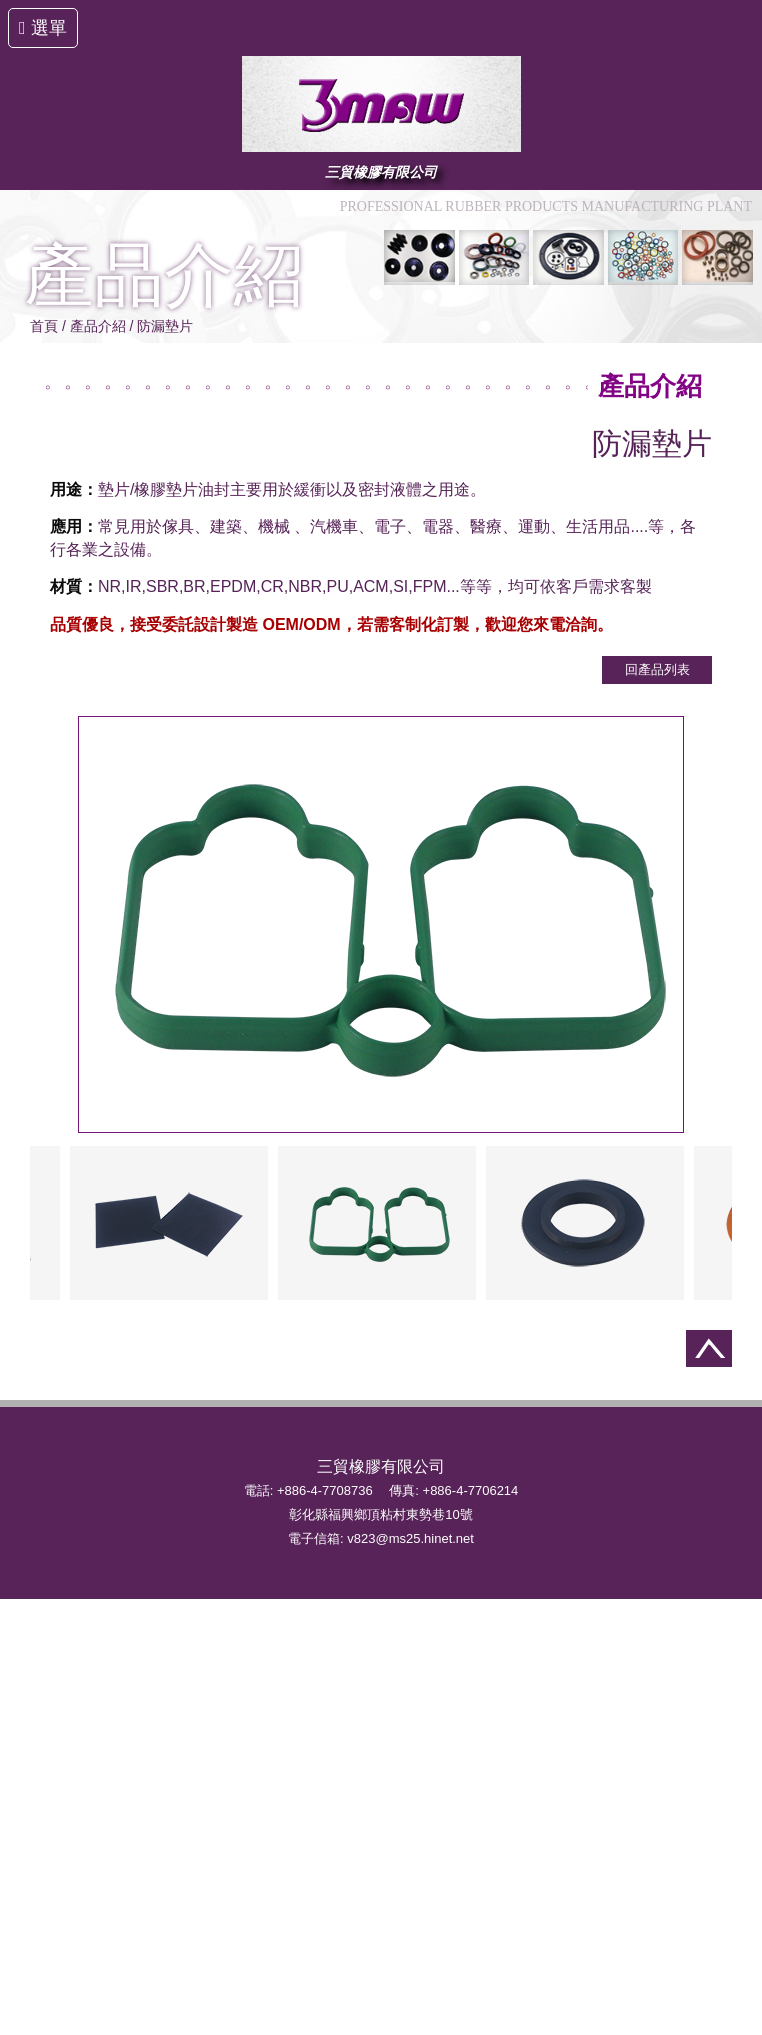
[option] (377, 1223)
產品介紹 (98, 326)
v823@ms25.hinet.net (410, 1538)
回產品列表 (657, 669)
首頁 (44, 326)
